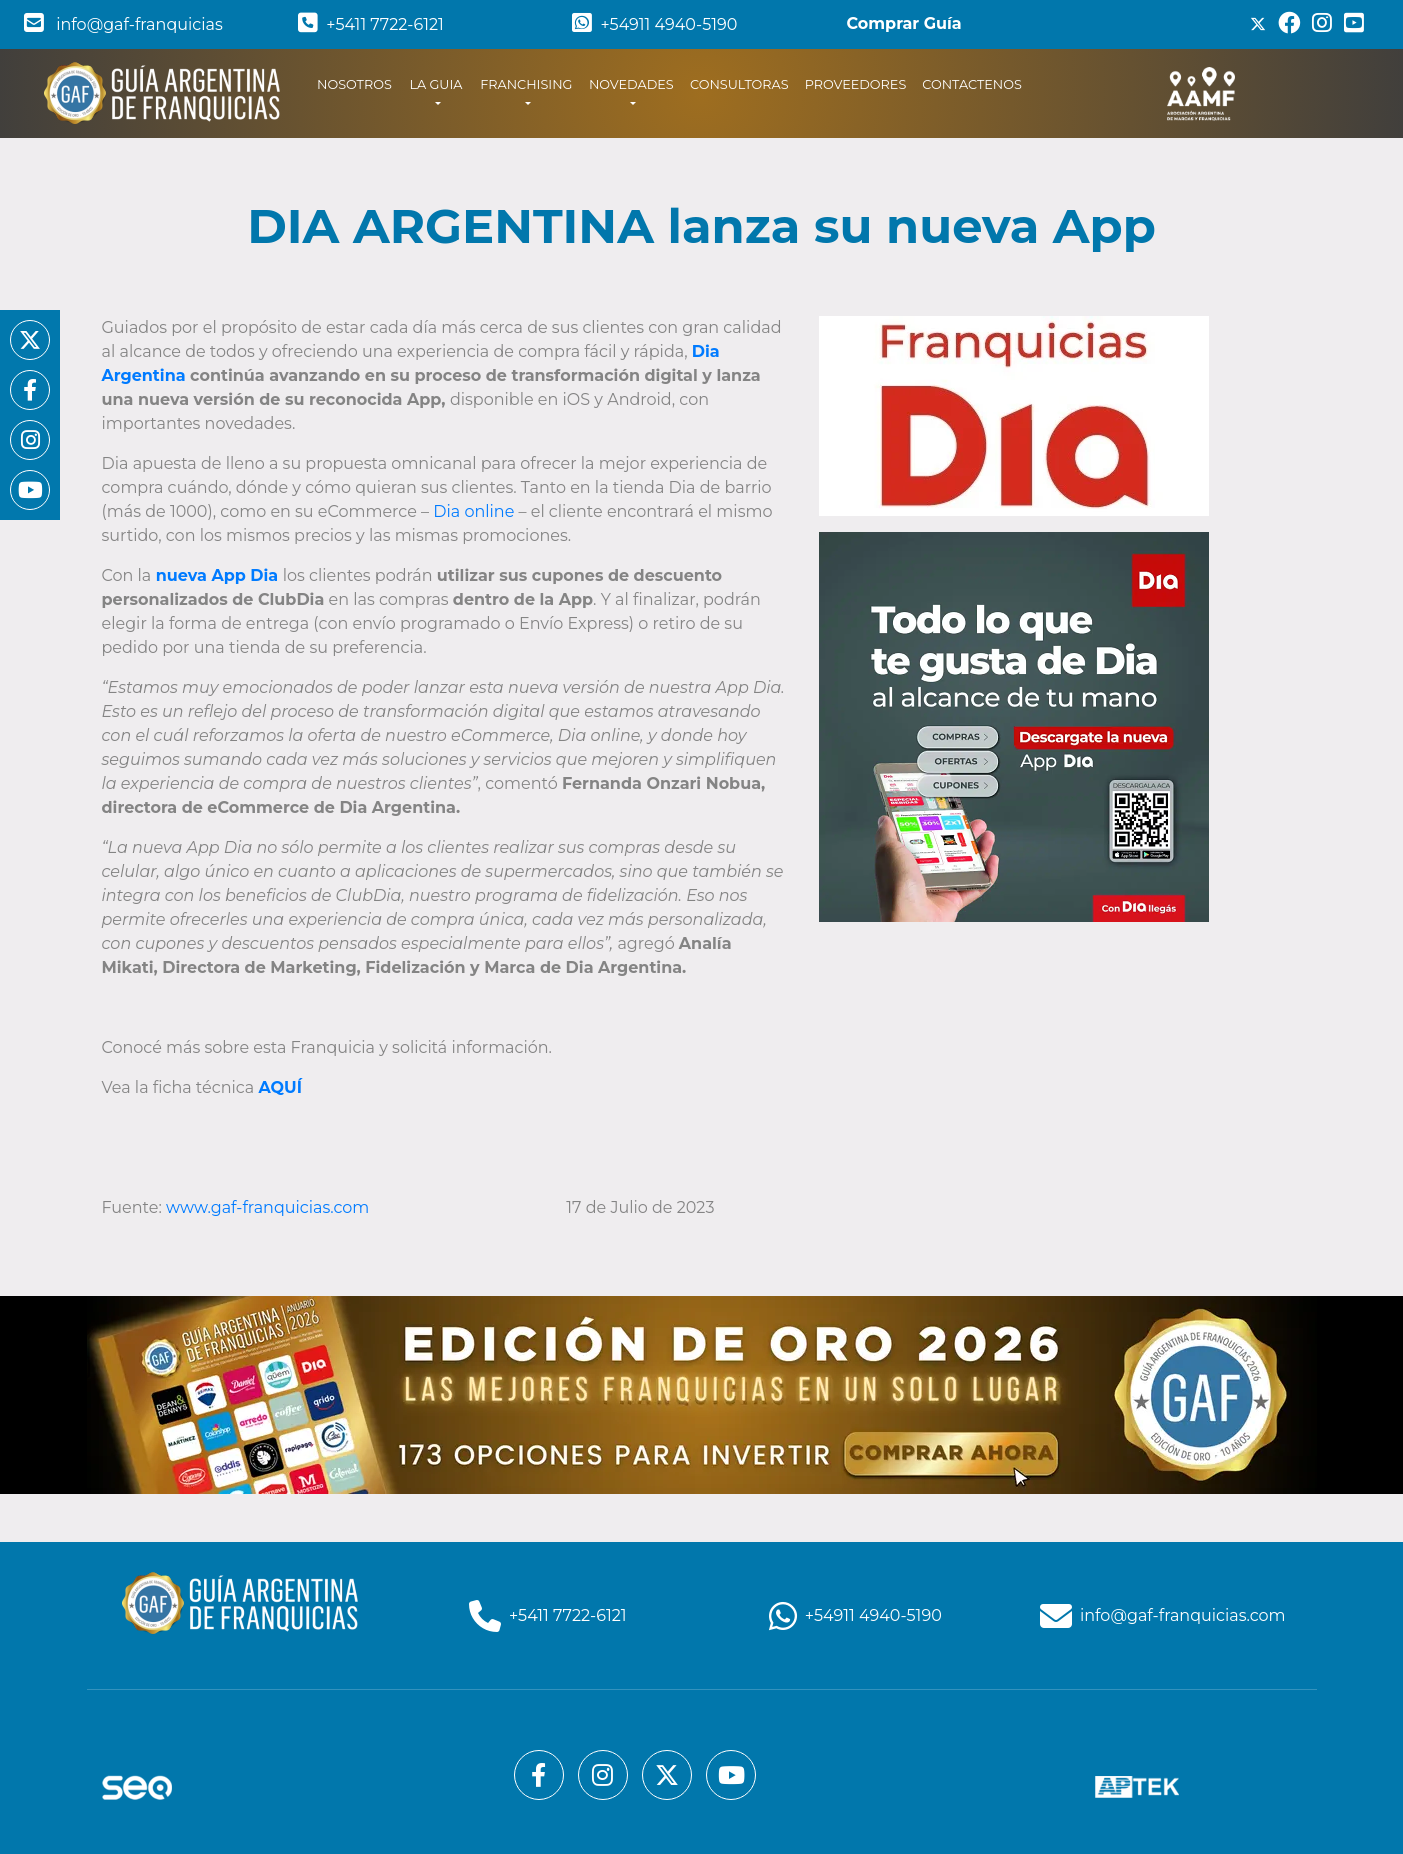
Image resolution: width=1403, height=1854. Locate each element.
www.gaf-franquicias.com (269, 1207)
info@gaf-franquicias (123, 24)
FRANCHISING (526, 84)
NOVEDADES (631, 84)
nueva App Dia (217, 575)
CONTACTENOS (972, 84)
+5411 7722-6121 (371, 24)
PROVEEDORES (856, 84)
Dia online (473, 511)
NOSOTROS (358, 83)
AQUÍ (279, 1087)
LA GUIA (435, 84)
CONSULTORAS (739, 84)
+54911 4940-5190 (654, 24)
